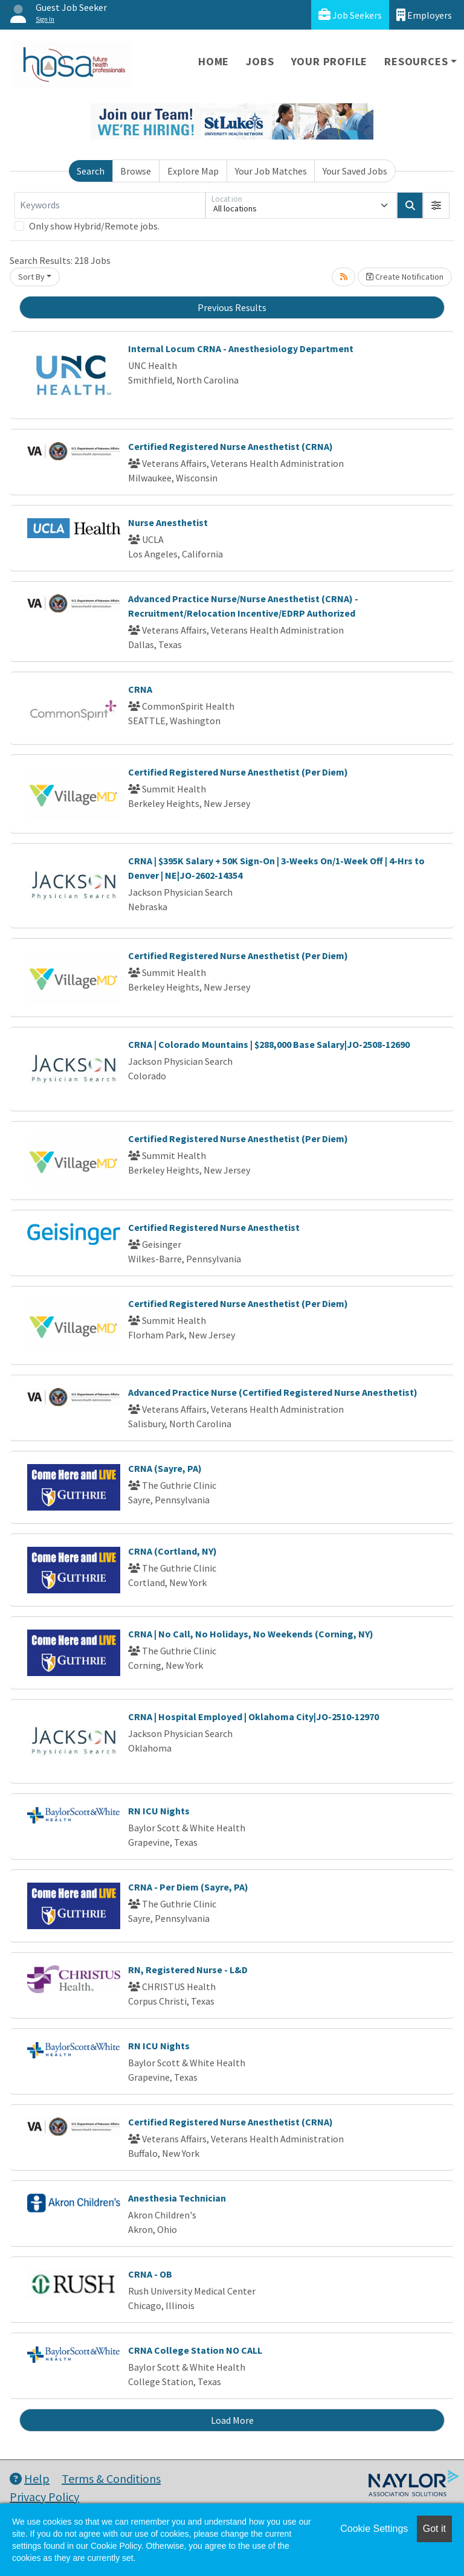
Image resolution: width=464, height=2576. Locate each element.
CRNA (140, 689)
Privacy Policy (44, 2496)
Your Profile (329, 61)
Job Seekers (350, 14)
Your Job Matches (271, 171)
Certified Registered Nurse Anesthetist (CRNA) (230, 446)
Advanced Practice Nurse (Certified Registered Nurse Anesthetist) (272, 1392)
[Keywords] (109, 205)
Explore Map (193, 171)
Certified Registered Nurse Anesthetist (214, 1227)
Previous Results (232, 307)
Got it (434, 2528)
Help (30, 2478)
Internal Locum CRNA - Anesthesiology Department (240, 348)
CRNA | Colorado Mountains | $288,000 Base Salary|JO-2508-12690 (269, 1044)
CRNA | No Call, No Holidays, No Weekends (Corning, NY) (250, 1634)
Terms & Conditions (111, 2478)
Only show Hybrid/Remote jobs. (94, 226)
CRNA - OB (150, 2274)
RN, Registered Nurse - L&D (188, 1970)
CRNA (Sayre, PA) (165, 1468)
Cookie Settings (374, 2528)
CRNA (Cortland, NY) (172, 1551)
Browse (135, 171)
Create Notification (404, 276)
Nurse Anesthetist (168, 522)
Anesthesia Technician (177, 2198)
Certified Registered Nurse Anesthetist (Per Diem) (238, 772)
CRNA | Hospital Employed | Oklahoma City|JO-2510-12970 (253, 1716)
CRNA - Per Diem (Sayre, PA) (188, 1887)
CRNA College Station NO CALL (195, 2350)
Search (91, 171)
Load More (232, 2420)
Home (213, 61)
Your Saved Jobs (355, 171)
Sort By (31, 276)
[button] (436, 205)
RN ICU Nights (159, 1811)
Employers (424, 14)
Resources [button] (416, 61)
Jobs (260, 61)
